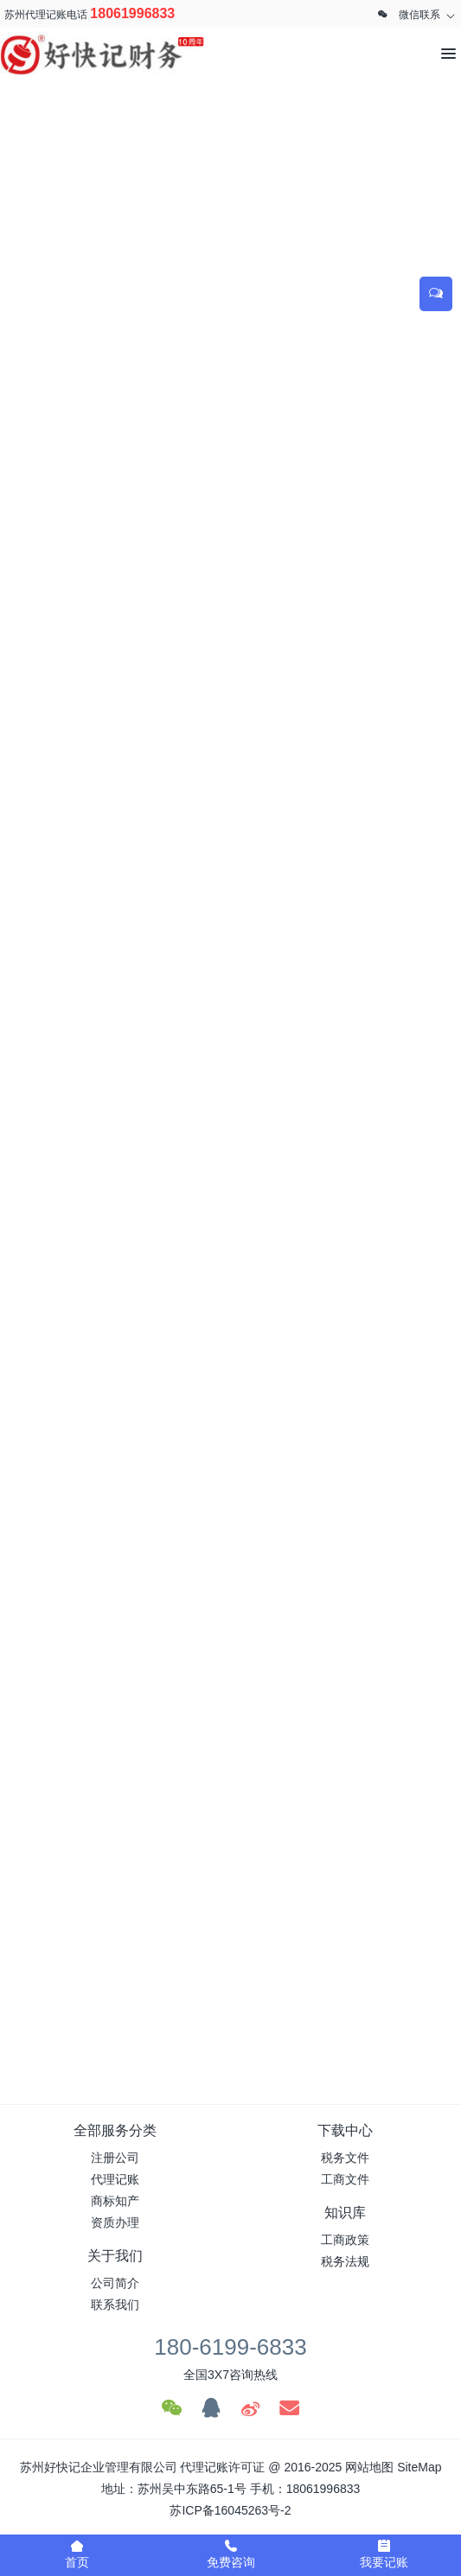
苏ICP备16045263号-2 (230, 2510)
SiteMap (419, 2467)
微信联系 (419, 15)
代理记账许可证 (222, 2467)
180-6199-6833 (230, 2347)
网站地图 (369, 2467)
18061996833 (132, 13)
